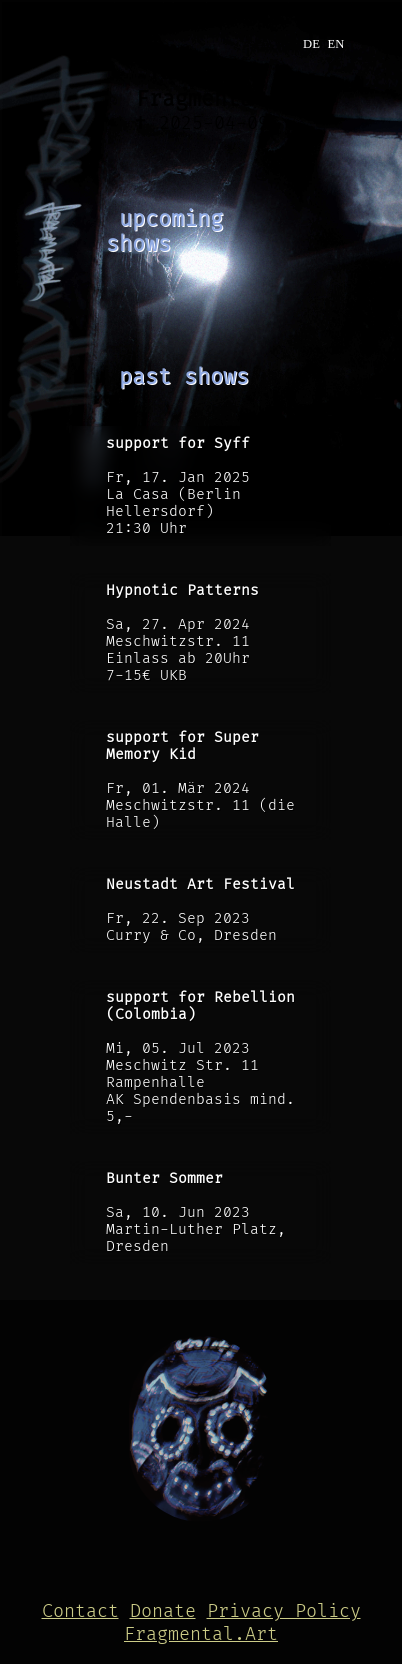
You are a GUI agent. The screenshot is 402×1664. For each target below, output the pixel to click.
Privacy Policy (284, 1611)
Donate (163, 1611)
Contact (80, 1611)
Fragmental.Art (201, 1634)
